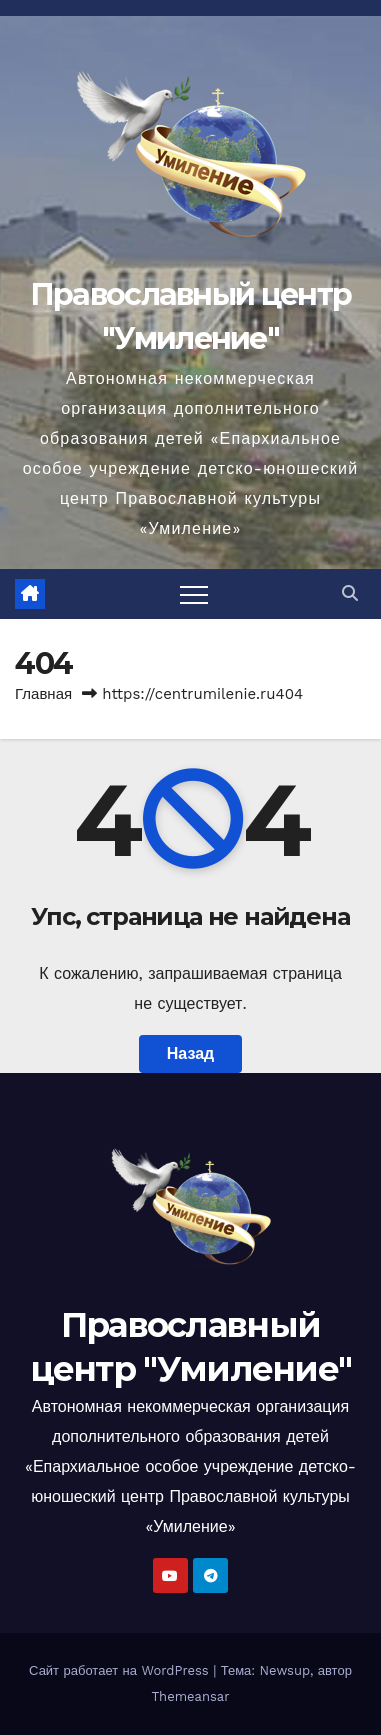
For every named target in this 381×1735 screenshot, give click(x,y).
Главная (43, 694)
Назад (190, 1053)
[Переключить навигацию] (194, 594)
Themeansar (191, 1696)
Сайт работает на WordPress (121, 1670)
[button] (350, 593)
